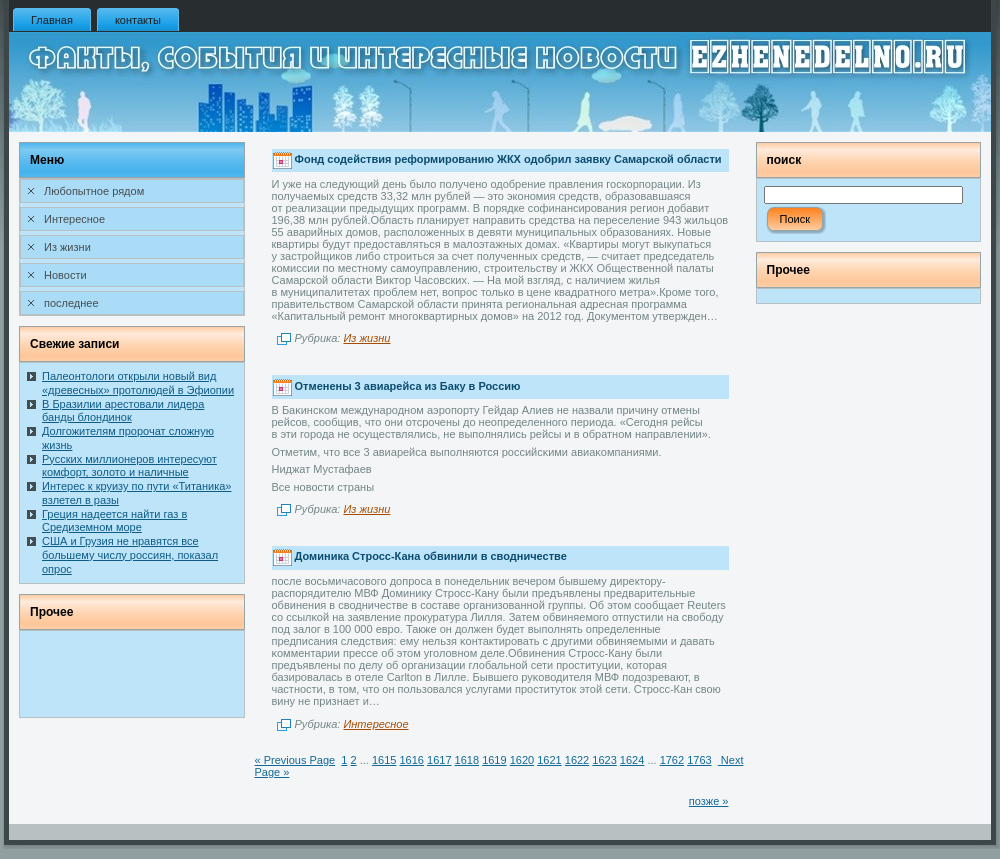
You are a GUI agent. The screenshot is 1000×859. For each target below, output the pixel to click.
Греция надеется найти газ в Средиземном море (114, 521)
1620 (522, 760)
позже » (709, 801)
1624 (632, 760)
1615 (384, 760)
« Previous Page (295, 760)
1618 (467, 760)
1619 (494, 760)
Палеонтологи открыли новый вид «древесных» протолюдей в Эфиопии (138, 383)
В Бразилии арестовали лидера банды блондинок (123, 411)
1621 (549, 760)
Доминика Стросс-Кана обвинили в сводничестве (431, 557)
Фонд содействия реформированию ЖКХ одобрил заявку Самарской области (508, 160)
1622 (577, 760)
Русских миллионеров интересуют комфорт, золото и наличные (129, 466)
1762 (672, 760)
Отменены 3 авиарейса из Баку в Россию (408, 386)
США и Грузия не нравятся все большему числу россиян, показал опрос (130, 555)
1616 (411, 760)
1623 (604, 760)
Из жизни (366, 338)
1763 (699, 760)
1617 (439, 760)
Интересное (375, 724)
